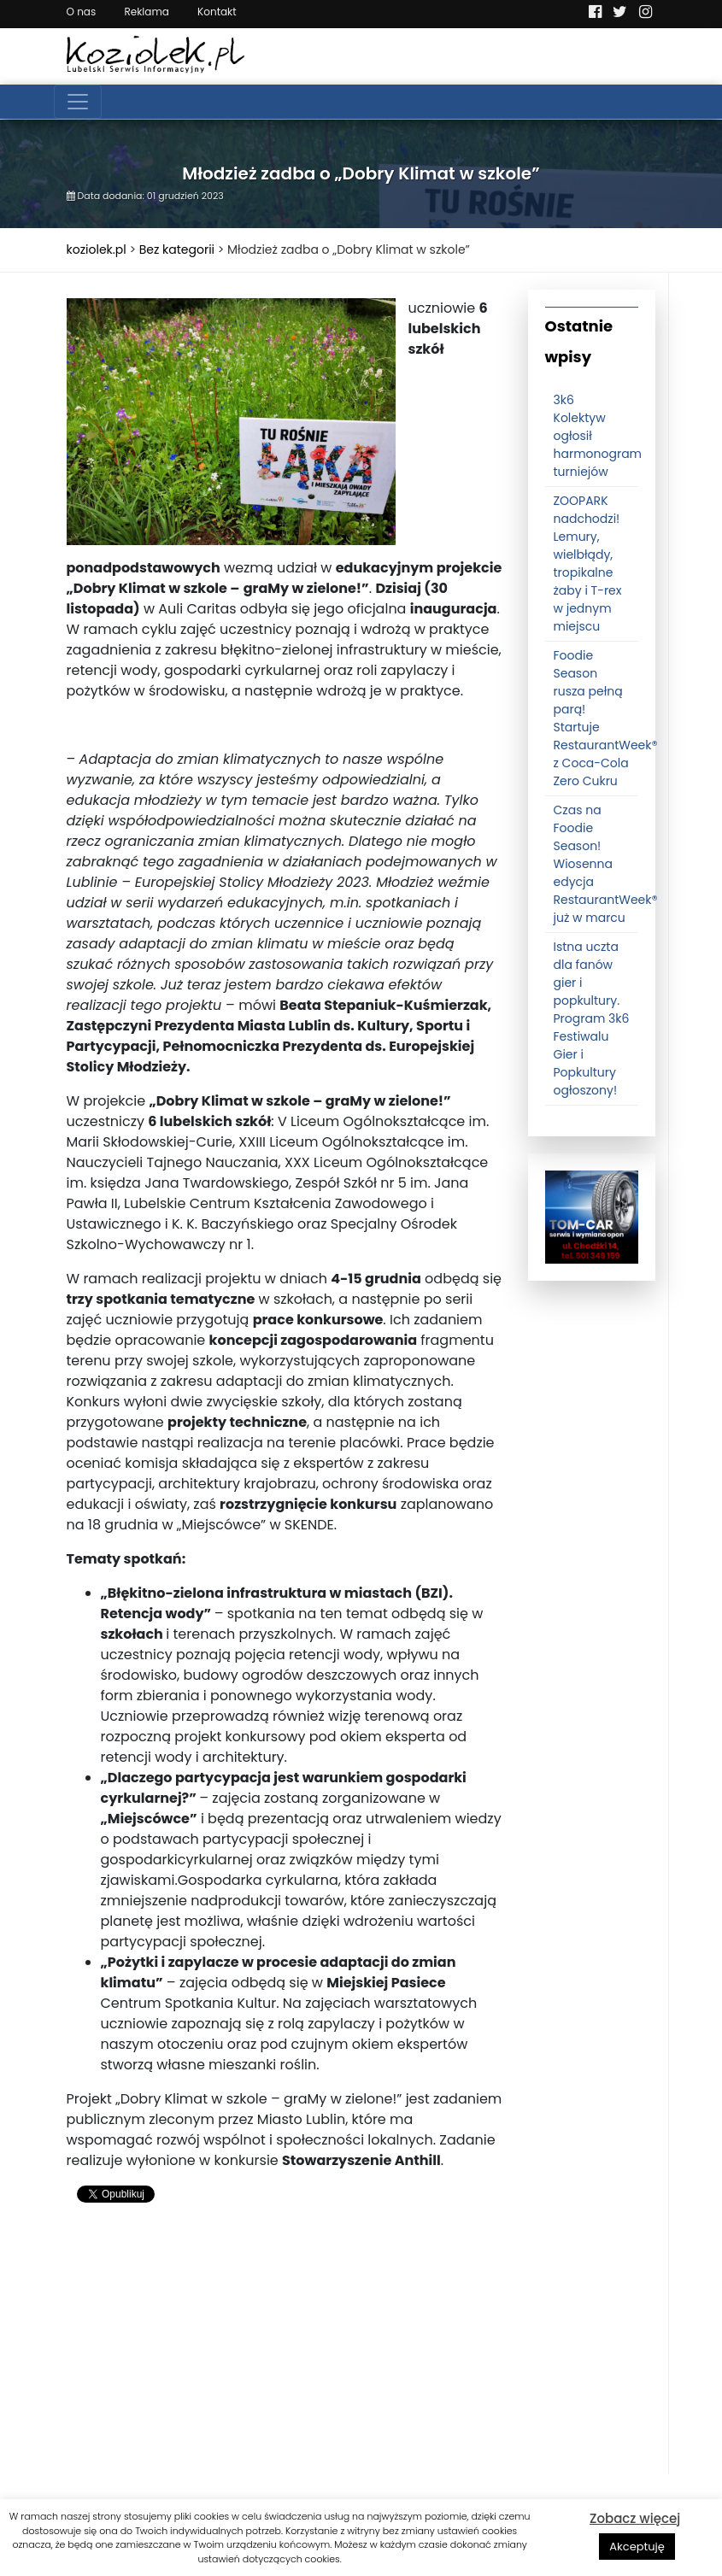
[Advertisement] (284, 2354)
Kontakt (217, 11)
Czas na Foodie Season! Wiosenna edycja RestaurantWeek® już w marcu (606, 863)
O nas (82, 11)
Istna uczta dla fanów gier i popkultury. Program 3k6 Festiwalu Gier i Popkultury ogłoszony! (592, 1018)
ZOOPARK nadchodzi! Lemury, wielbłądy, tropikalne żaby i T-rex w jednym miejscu (588, 563)
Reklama (146, 11)
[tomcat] (591, 1216)
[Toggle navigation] (78, 102)
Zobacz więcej (635, 2518)
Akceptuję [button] (637, 2546)
